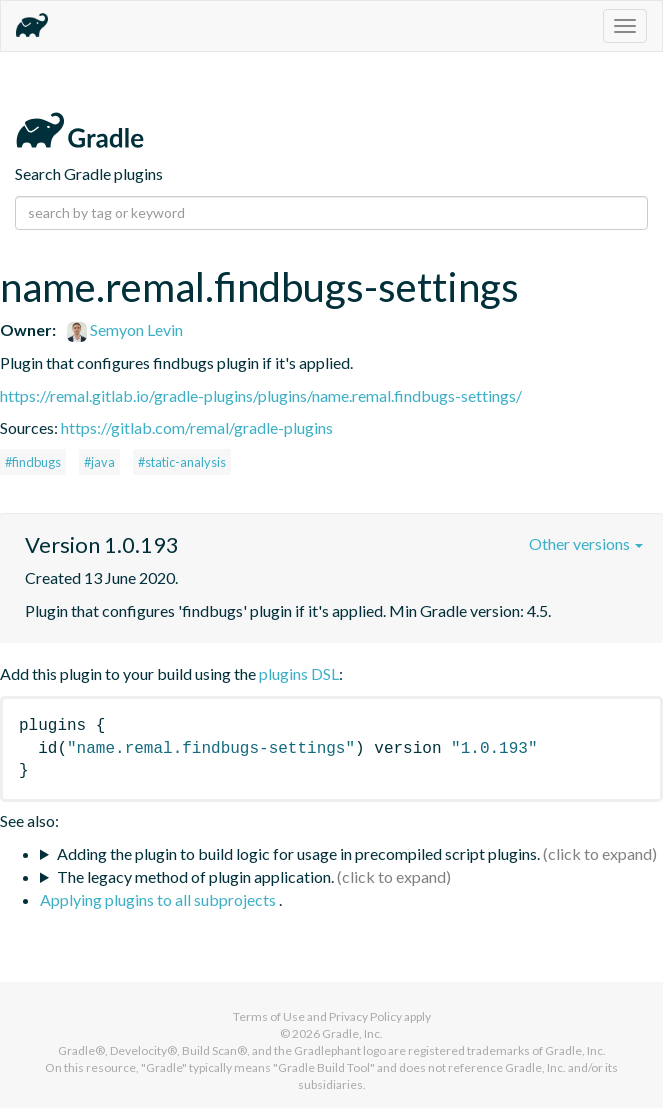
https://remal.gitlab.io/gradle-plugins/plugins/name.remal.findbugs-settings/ (261, 395)
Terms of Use (269, 1016)
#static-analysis (182, 462)
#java (99, 462)
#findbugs (33, 462)
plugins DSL (299, 673)
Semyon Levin (125, 329)
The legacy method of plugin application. (195, 876)
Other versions (586, 543)
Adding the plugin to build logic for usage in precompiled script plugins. (298, 853)
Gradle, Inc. (352, 1033)
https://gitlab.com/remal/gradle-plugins (197, 427)
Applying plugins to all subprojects (159, 899)
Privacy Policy (365, 1016)
